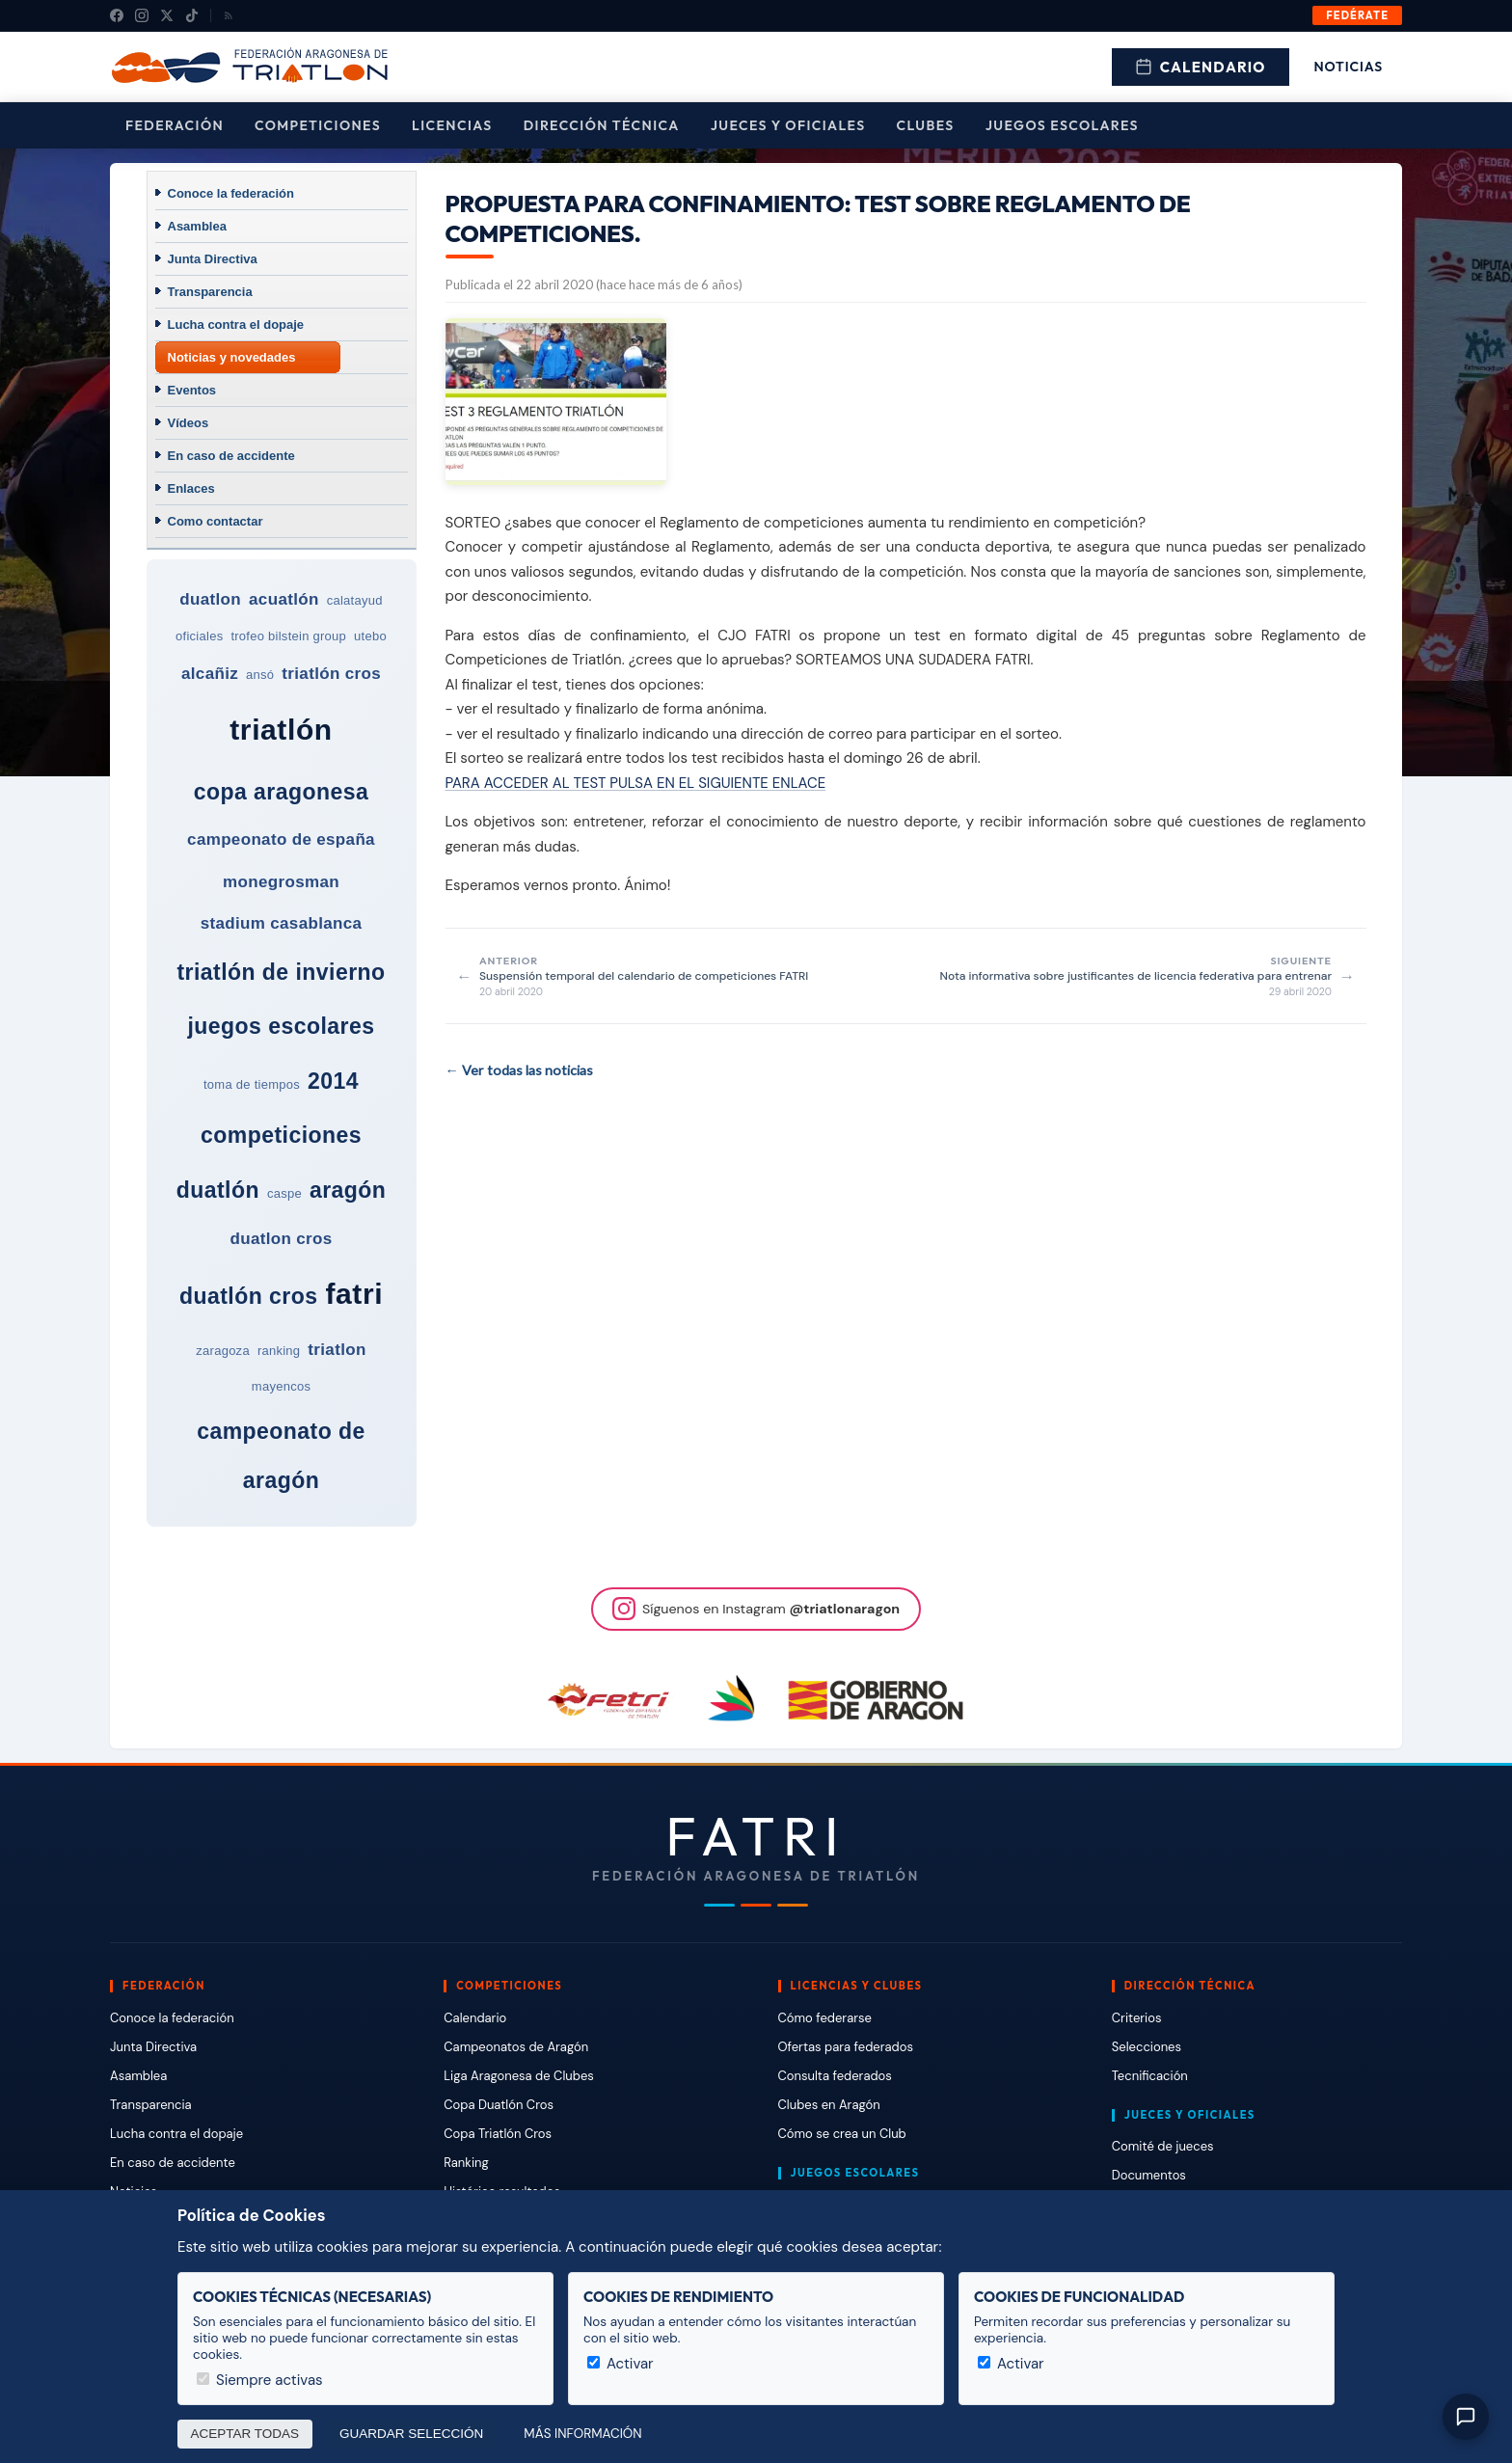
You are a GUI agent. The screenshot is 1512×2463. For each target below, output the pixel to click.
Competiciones (318, 125)
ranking (278, 1350)
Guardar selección (411, 2433)
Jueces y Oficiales (788, 125)
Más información (582, 2433)
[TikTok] (192, 15)
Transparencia (210, 291)
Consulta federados (835, 2076)
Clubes (926, 125)
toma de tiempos (251, 1084)
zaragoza (223, 1350)
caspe (284, 1193)
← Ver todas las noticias (519, 1070)
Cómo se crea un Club (842, 2133)
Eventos (192, 390)
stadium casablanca (282, 923)
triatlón (281, 729)
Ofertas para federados (845, 2047)
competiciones (281, 1135)
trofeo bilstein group (288, 636)
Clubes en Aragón (829, 2105)
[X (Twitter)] (167, 15)
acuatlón (284, 599)
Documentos (1149, 2175)
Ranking (466, 2162)
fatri (354, 1294)
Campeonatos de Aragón (516, 2047)
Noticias (1348, 66)
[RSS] (228, 15)
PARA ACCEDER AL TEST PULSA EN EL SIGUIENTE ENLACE (636, 783)
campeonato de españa (281, 839)
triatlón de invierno (280, 972)
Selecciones (1146, 2047)
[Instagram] (141, 15)
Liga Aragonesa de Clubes (519, 2076)
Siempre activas (260, 2380)
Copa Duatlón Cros (499, 2105)
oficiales (199, 636)
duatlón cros (248, 1296)
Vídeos (188, 423)
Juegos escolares (1062, 125)
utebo (370, 636)
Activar (620, 2363)
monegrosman (281, 882)
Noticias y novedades (232, 357)
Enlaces (191, 488)
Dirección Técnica (602, 125)
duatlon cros (281, 1239)
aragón (348, 1190)
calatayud (355, 600)
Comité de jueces (1163, 2146)
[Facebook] (116, 15)
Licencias (452, 125)
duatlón (217, 1190)
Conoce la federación (231, 193)
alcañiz (209, 673)
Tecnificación (1150, 2076)
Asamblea (197, 226)
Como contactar (215, 521)
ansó (260, 674)
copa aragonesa (281, 791)
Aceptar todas (245, 2433)
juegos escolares (280, 1026)
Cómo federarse (825, 2018)
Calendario (1200, 67)
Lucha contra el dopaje (236, 324)
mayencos (281, 1386)
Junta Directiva (212, 259)
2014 (333, 1081)
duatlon (210, 599)
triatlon (336, 1349)
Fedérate (1357, 15)
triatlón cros (331, 673)
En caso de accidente (231, 455)
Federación (174, 125)
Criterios (1137, 2018)
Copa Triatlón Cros (498, 2133)
